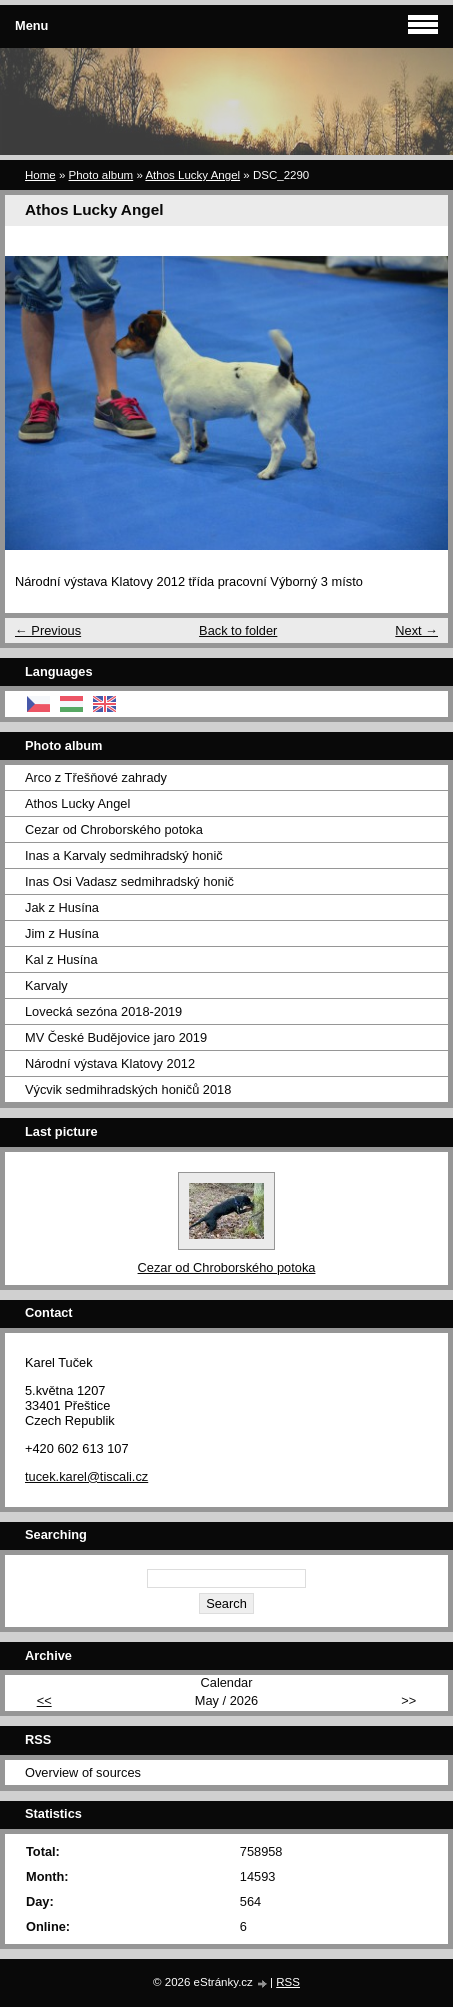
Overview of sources (83, 1772)
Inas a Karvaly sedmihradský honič (124, 855)
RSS (288, 1982)
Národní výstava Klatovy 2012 (110, 1063)
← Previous (48, 630)
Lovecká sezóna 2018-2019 (103, 1011)
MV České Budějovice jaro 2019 (116, 1037)
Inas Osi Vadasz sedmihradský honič (129, 881)
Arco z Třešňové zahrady (96, 777)
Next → (416, 630)
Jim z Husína (62, 933)
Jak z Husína (62, 907)
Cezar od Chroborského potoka (114, 829)
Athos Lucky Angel (192, 175)
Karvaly (46, 985)
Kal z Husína (61, 959)
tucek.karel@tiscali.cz (86, 1476)
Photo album (101, 175)
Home (40, 175)
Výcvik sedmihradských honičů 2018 (128, 1089)
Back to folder (238, 630)
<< (44, 1700)
